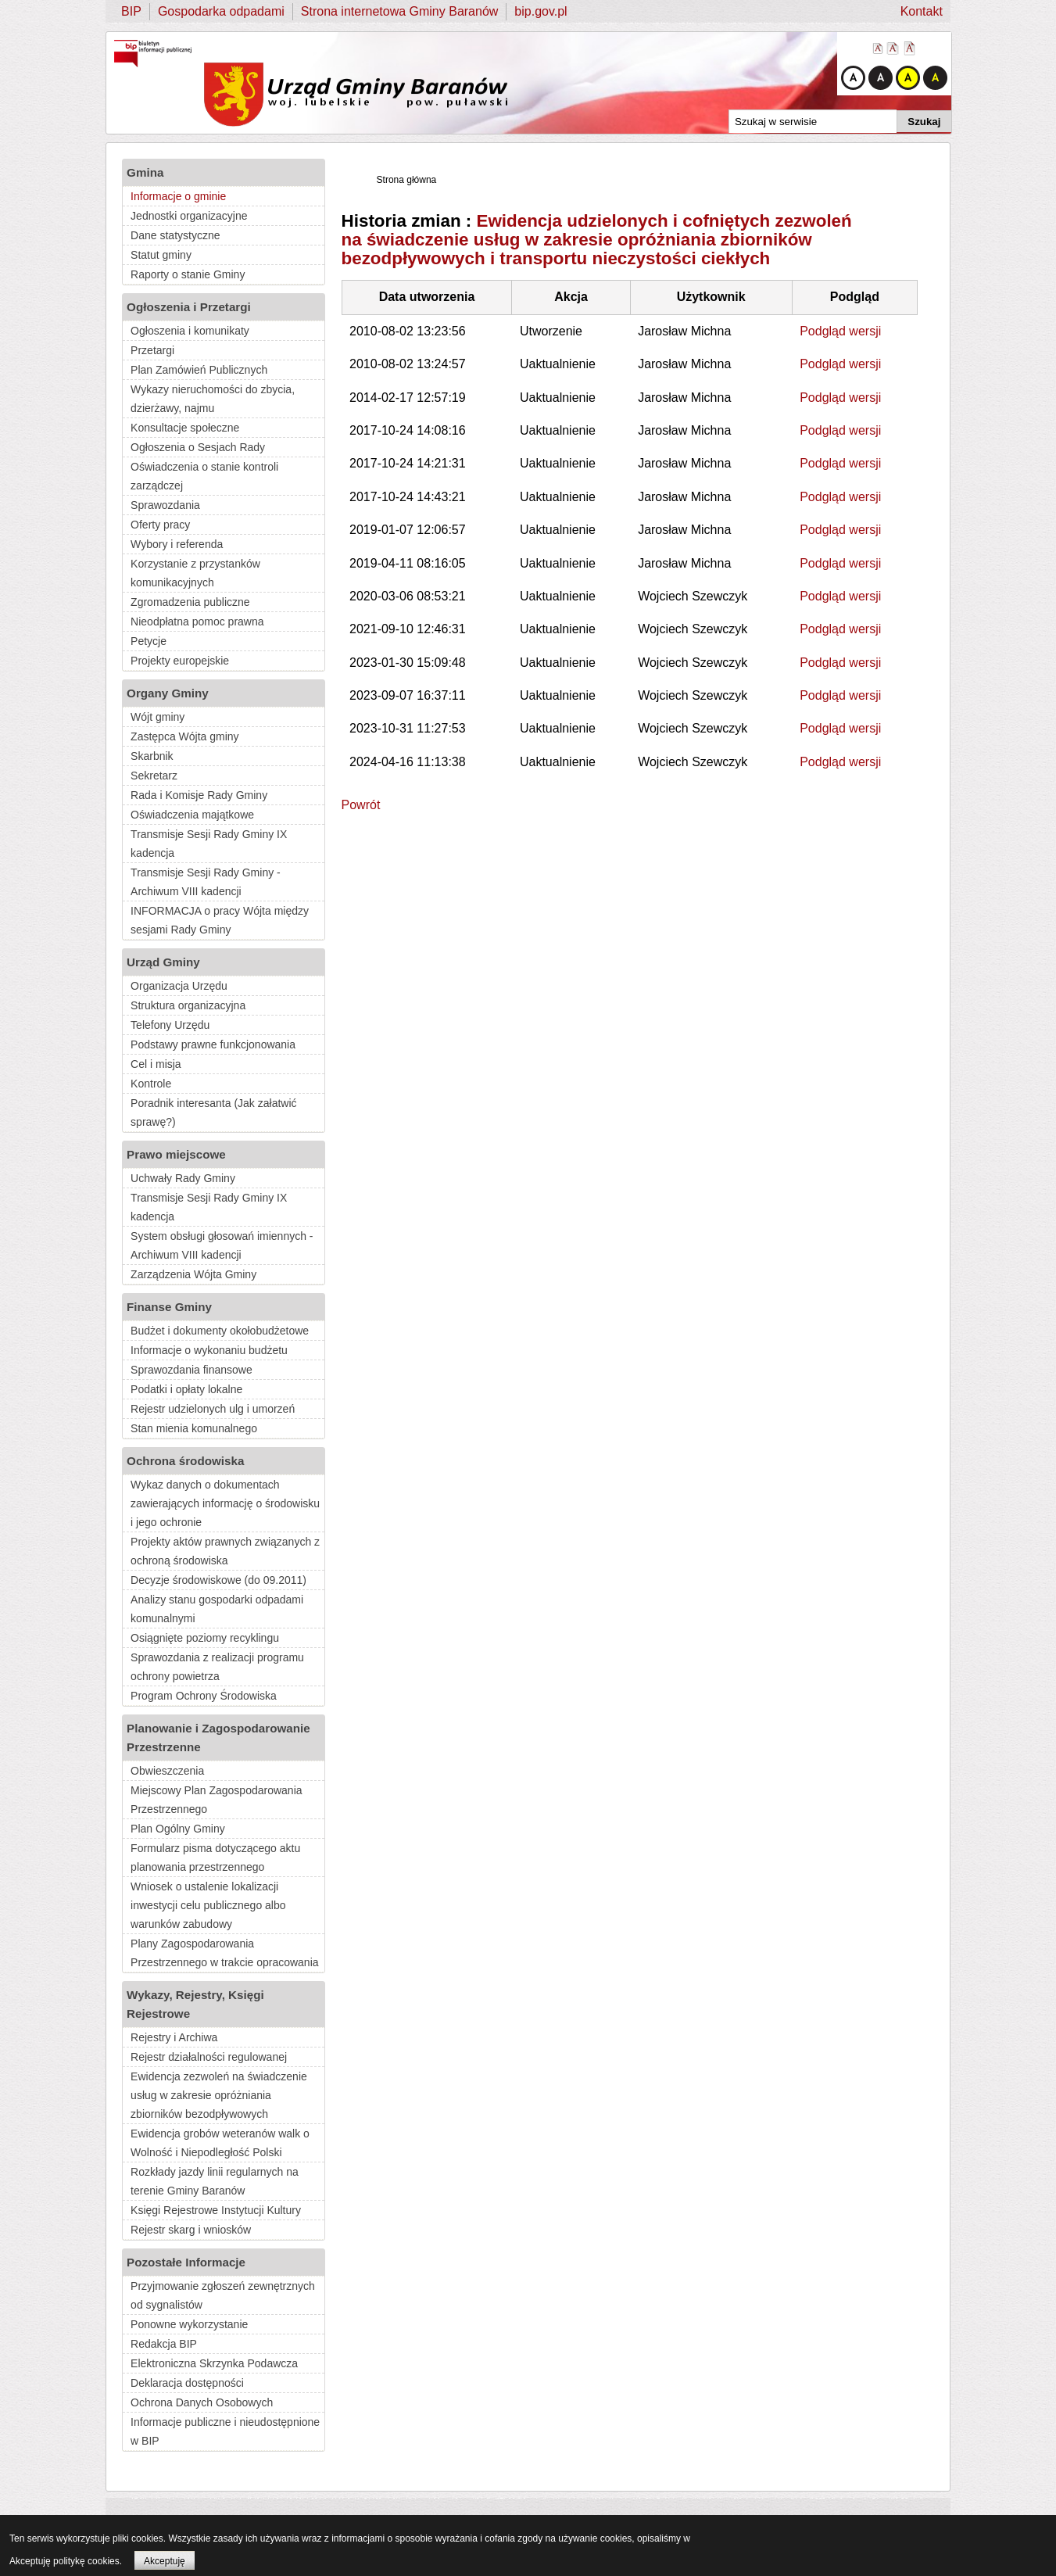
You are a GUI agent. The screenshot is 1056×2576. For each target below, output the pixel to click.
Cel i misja (156, 1064)
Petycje (148, 641)
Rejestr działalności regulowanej (209, 2057)
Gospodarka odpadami (221, 11)
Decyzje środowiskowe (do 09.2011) (218, 1580)
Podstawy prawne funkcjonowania (213, 1044)
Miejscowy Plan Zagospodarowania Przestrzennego (216, 1799)
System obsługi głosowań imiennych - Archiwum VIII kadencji (222, 1245)
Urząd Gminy (163, 962)
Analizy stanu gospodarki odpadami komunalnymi (217, 1609)
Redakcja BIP (164, 2344)
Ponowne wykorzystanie (189, 2324)
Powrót (361, 804)
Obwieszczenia (167, 1771)
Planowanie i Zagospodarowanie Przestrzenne (218, 1738)
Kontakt (921, 11)
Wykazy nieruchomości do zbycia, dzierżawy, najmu (213, 398)
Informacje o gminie (178, 196)
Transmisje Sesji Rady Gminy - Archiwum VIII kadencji (206, 881)
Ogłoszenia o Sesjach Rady (198, 447)
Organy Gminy (168, 693)
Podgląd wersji (840, 331)
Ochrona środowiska (185, 1460)
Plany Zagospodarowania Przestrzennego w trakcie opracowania (224, 1953)
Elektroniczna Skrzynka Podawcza (214, 2363)
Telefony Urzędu (170, 1025)
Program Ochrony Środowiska (204, 1695)
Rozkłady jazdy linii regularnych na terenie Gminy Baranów (215, 2181)
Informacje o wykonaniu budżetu (209, 1350)
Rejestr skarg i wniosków (191, 2229)
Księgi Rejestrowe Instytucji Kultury (216, 2210)
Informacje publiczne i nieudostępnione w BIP (225, 2431)
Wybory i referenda (177, 544)
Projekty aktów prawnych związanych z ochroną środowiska (225, 1551)
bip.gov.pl (540, 11)
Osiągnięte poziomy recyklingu (205, 1638)
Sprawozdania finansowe (191, 1369)
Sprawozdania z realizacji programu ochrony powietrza (217, 1666)
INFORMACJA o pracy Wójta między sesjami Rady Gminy (220, 920)
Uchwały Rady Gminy (183, 1178)
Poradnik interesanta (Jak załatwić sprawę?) (213, 1112)
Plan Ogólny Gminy (178, 1828)
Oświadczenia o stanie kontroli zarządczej (204, 476)
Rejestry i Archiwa (174, 2037)
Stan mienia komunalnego (194, 1428)
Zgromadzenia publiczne (190, 602)
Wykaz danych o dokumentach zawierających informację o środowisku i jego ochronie (225, 1503)
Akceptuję (164, 2561)
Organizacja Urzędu (179, 986)
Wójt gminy (157, 717)
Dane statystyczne (175, 235)
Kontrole (151, 1083)
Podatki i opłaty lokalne (186, 1389)
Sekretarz (154, 775)
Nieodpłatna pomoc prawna (197, 621)
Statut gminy (161, 255)
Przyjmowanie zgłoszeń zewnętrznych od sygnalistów (223, 2295)
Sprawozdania (165, 505)
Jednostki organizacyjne (189, 216)
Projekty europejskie (180, 660)
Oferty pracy (160, 524)
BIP (131, 11)
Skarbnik (152, 756)
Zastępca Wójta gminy (185, 736)
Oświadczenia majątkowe (192, 814)
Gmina (145, 172)
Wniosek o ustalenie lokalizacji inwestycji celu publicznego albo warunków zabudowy (208, 1905)
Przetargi (152, 350)
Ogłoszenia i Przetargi (189, 306)
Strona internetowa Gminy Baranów (400, 11)
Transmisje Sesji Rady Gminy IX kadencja (209, 843)
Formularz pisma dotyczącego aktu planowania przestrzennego (215, 1857)
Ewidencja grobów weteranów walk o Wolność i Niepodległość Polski (220, 2143)
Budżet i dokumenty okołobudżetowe (220, 1330)
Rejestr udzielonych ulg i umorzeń (213, 1409)
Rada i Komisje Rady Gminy (199, 795)
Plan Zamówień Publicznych (199, 370)
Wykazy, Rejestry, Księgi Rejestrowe (195, 2004)
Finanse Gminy (169, 1306)
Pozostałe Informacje (186, 2262)
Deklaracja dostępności (187, 2383)
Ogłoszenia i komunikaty (190, 330)
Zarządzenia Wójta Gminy (193, 1274)
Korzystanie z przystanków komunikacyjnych (195, 573)
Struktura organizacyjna (188, 1005)
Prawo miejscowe (176, 1154)
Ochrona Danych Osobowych (202, 2402)
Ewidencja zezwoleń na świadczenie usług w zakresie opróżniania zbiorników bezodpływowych (219, 2095)
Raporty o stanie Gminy (188, 274)
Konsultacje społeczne (185, 427)
